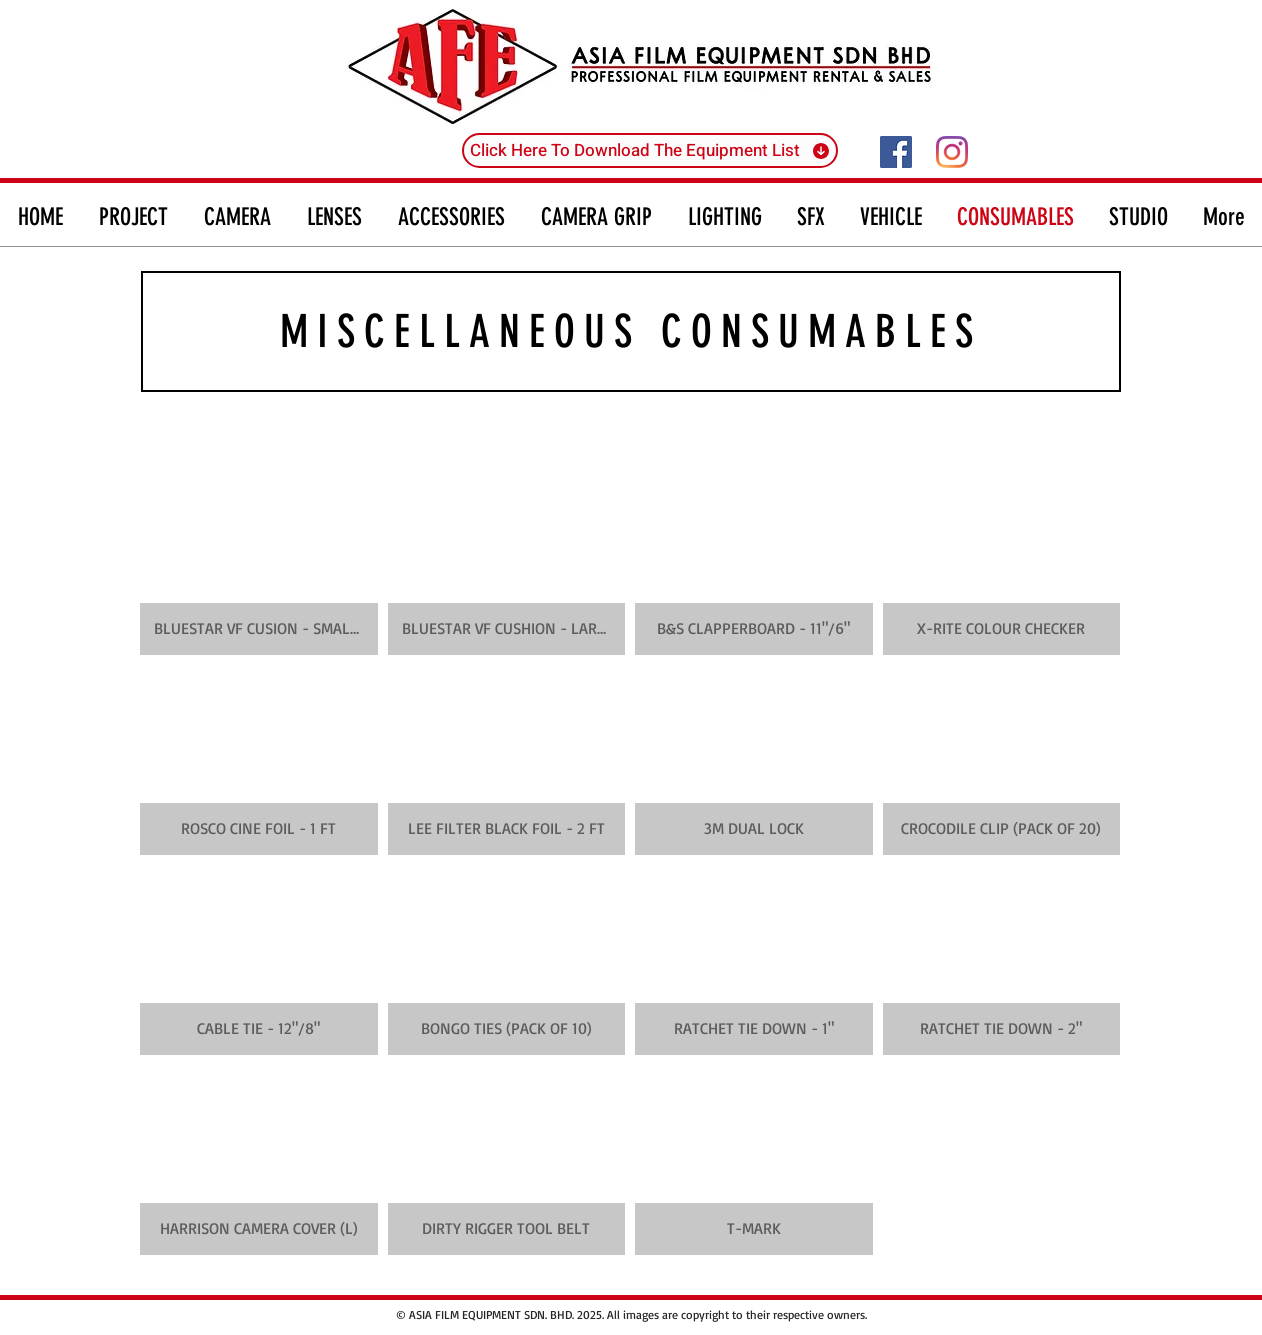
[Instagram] (952, 152)
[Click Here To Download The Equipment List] (650, 150)
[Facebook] (896, 152)
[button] (259, 560)
